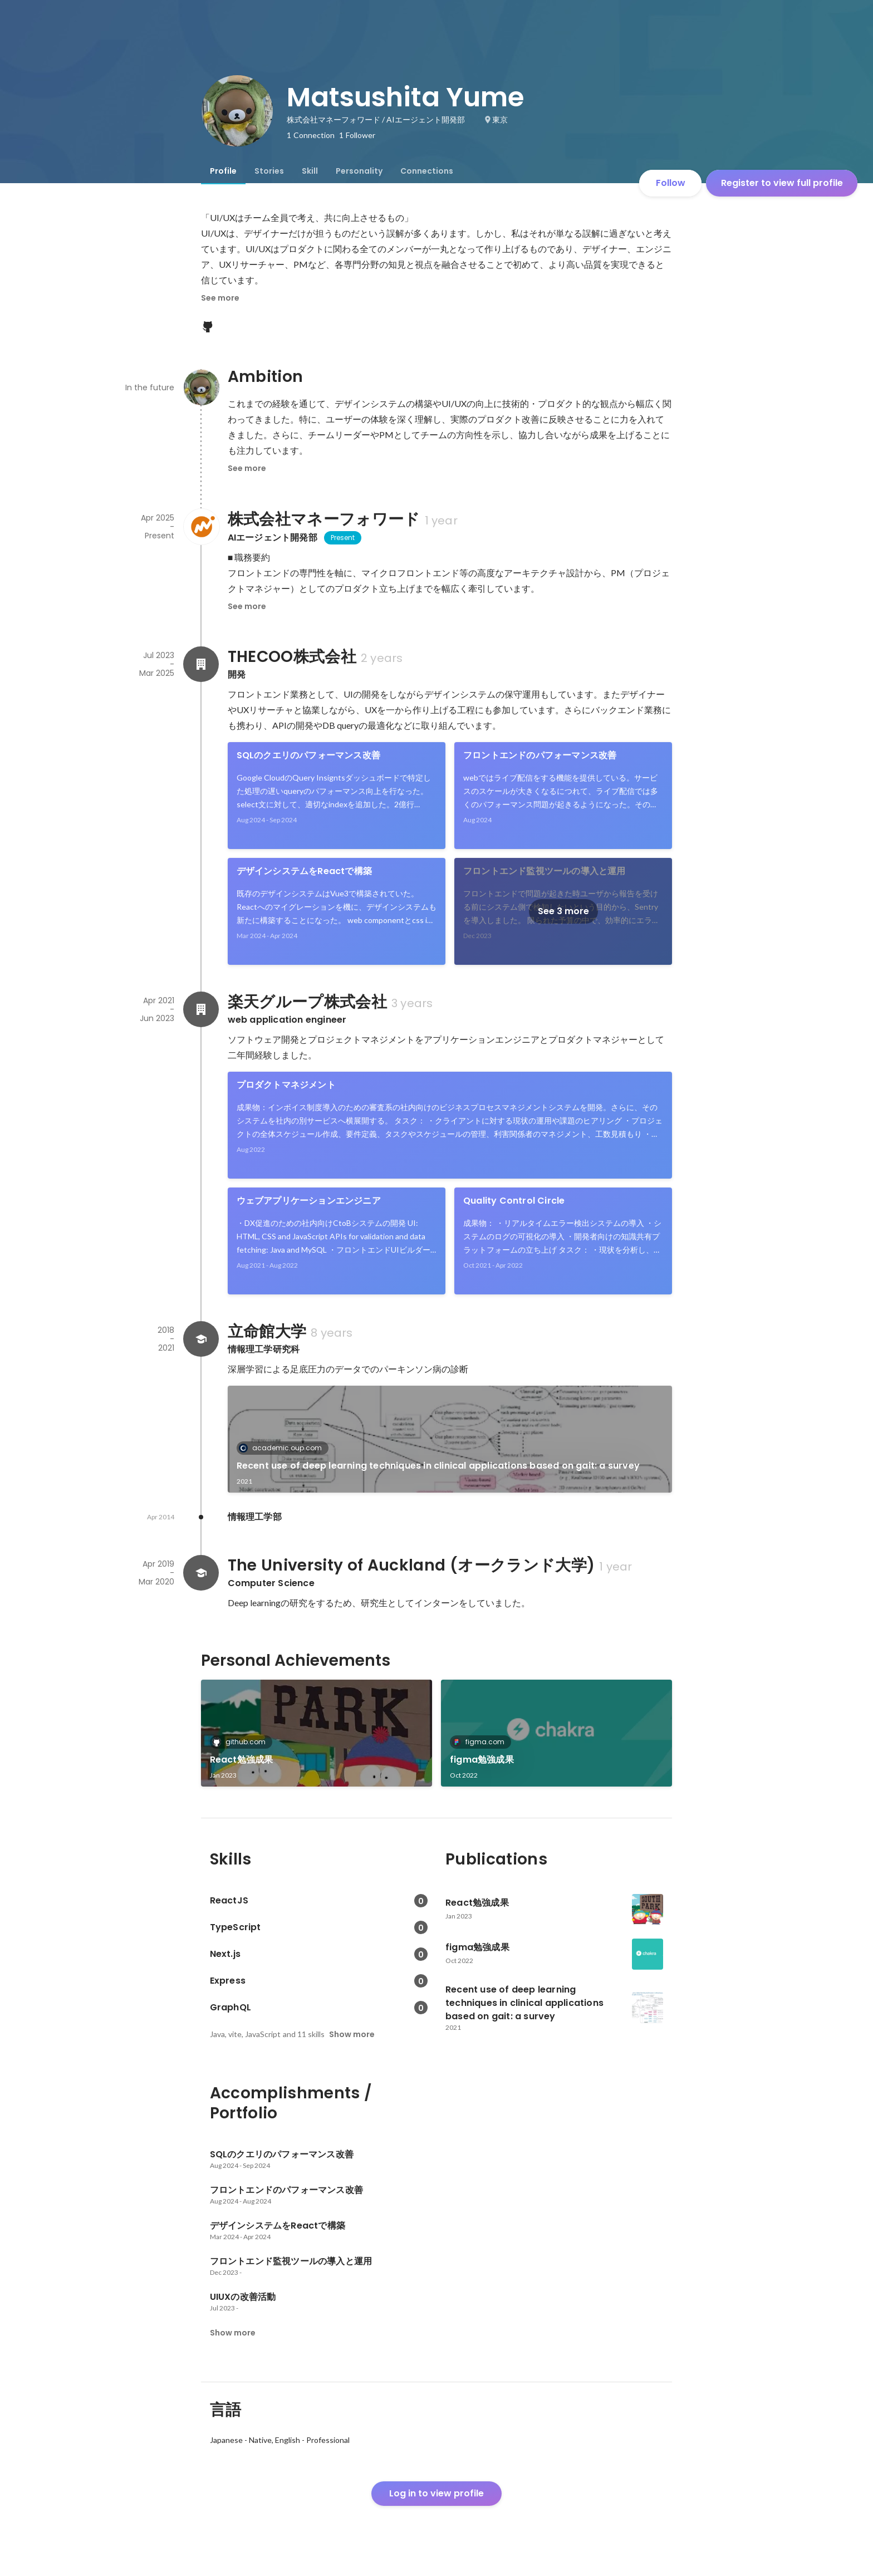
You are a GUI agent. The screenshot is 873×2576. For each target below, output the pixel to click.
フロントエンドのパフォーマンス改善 (539, 755)
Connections (426, 170)
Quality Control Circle (514, 1200)
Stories (269, 170)
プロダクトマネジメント (286, 1084)
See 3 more (563, 911)
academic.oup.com (283, 1448)
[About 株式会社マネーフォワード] (201, 526)
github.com (242, 1741)
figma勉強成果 (482, 1759)
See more (220, 297)
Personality (359, 170)
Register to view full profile (782, 182)
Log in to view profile (436, 2493)
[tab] (223, 171)
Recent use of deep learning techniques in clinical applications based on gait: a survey (438, 1465)
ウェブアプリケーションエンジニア (309, 1200)
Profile (223, 170)
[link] (336, 795)
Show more (352, 2034)
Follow (670, 182)
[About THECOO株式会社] (201, 664)
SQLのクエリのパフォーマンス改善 (308, 755)
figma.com (481, 1741)
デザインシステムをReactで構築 (304, 871)
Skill (310, 170)
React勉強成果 (241, 1759)
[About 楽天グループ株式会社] (201, 1009)
